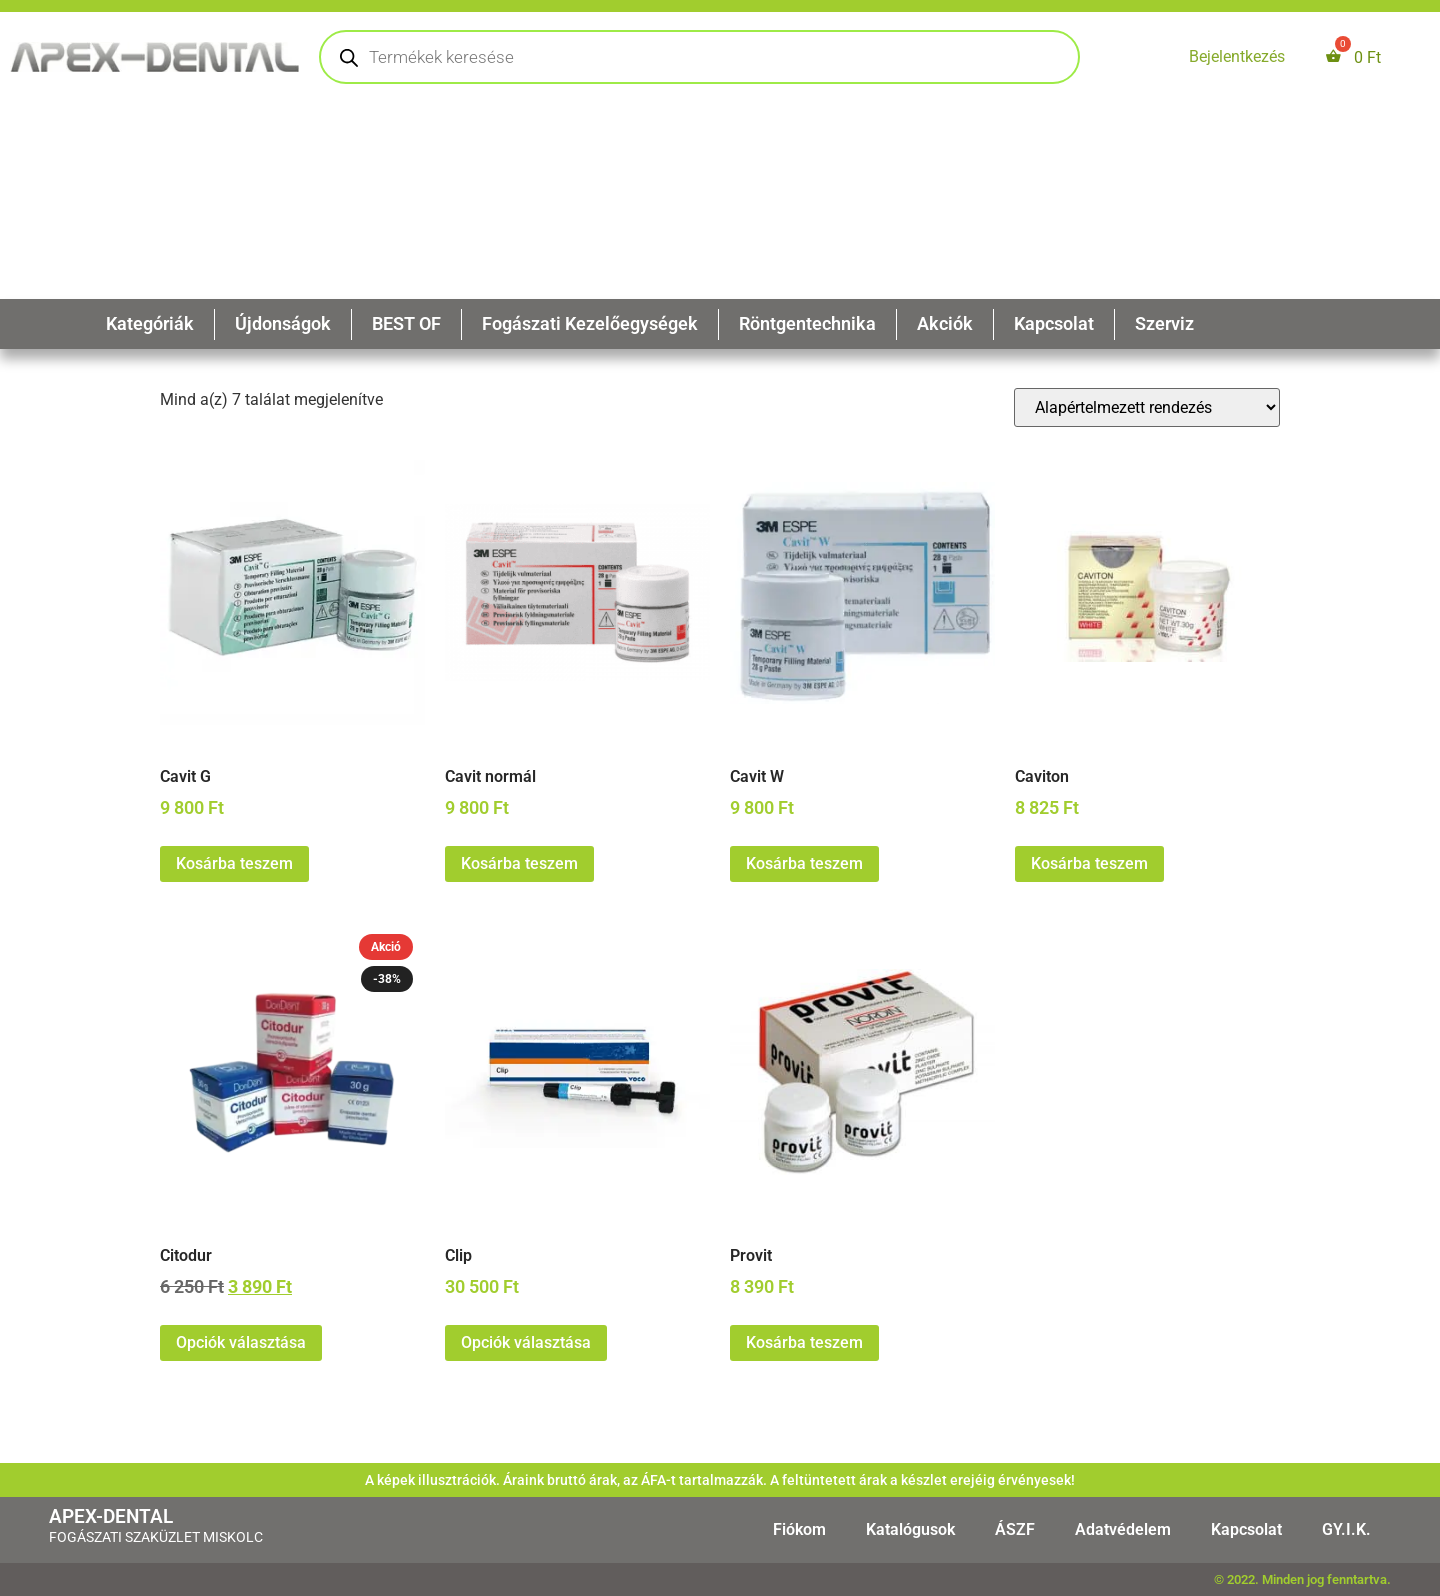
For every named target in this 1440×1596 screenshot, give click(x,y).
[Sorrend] (1147, 407)
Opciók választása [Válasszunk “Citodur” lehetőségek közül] (241, 1342)
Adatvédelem (1123, 1529)
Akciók (945, 323)
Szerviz (1164, 323)
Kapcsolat (1054, 323)
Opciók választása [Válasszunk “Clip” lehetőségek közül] (526, 1342)
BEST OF (406, 323)
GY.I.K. (1346, 1529)
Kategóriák (150, 323)
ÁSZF (1015, 1529)
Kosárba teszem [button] (234, 863)
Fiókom (799, 1529)
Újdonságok (283, 323)
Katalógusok (910, 1529)
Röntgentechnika (807, 323)
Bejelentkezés (1237, 56)
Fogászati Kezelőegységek (590, 323)
